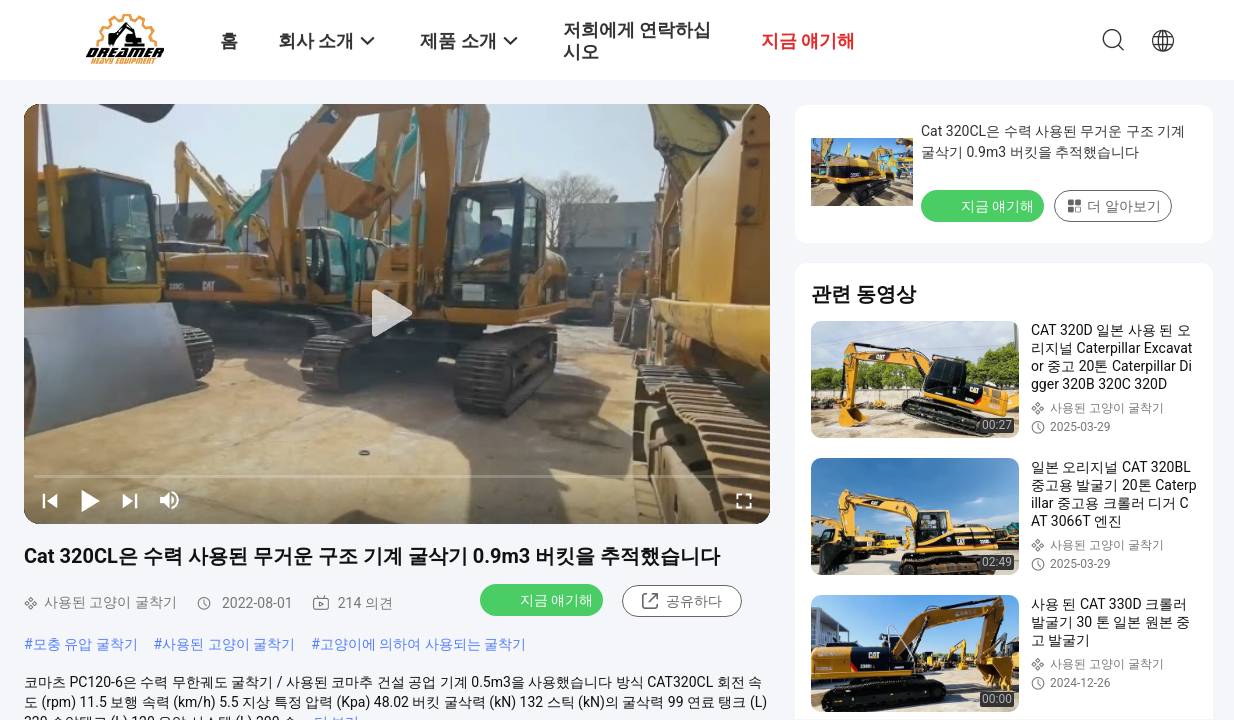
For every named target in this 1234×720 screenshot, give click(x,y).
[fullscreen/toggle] (744, 500)
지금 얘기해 (543, 599)
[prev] (50, 500)
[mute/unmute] (170, 500)
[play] (397, 314)
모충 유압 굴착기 (85, 644)
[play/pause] (90, 500)
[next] (130, 500)
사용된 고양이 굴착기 (228, 644)
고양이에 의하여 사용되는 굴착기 (423, 644)
